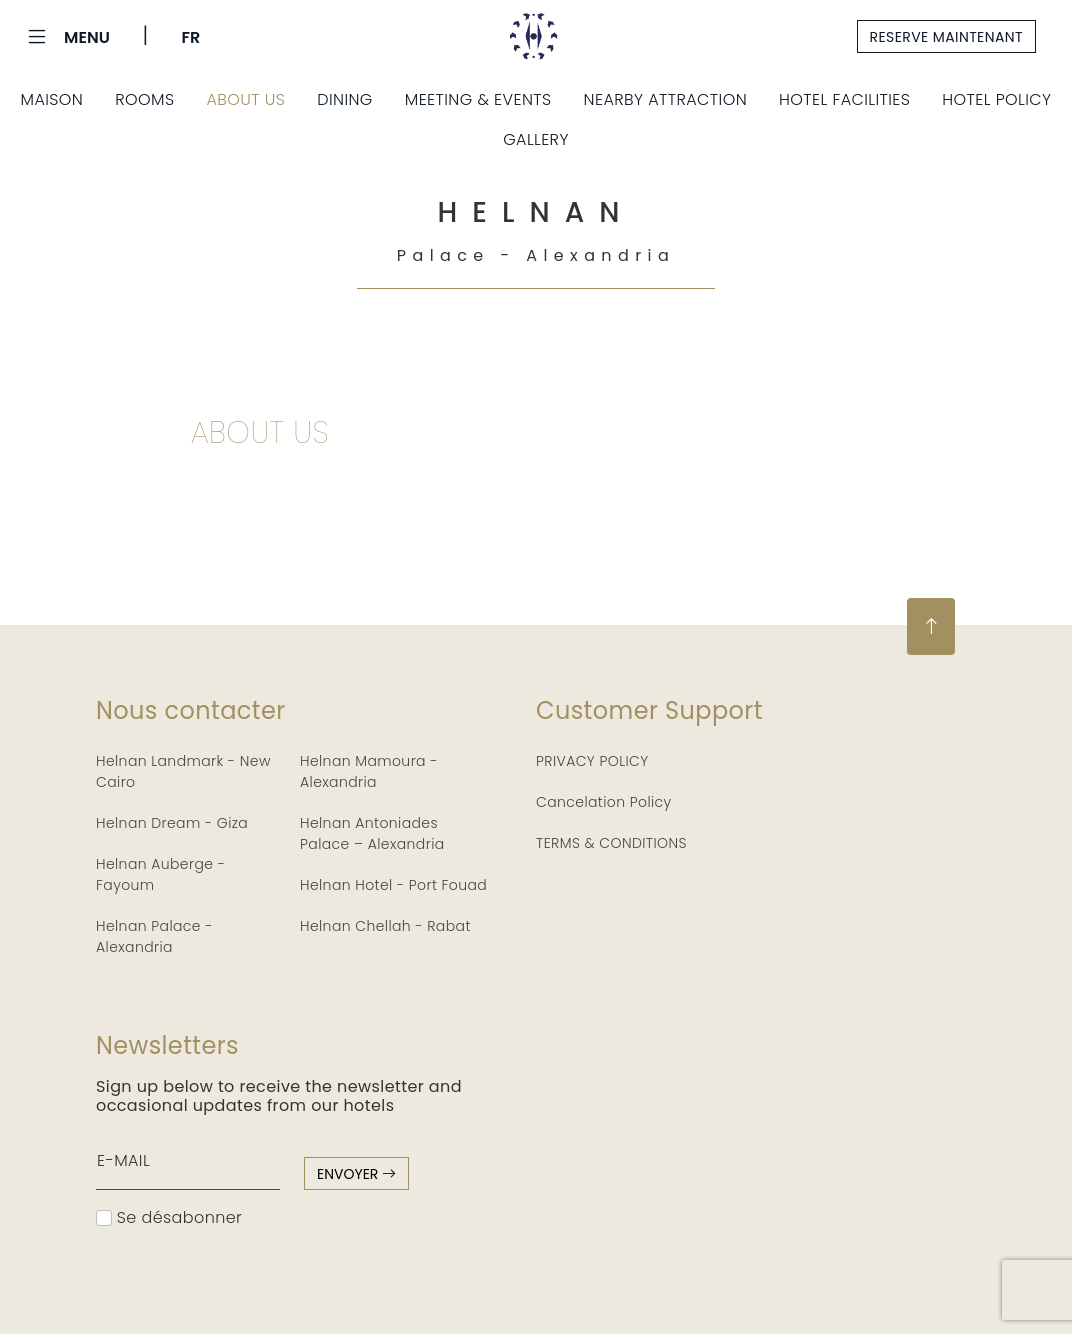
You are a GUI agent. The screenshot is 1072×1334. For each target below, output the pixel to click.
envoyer (356, 1174)
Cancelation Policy (604, 802)
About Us (245, 99)
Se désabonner (169, 1217)
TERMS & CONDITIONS (611, 843)
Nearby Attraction (665, 99)
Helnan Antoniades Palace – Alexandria (372, 833)
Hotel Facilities (844, 99)
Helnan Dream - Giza (172, 823)
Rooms (144, 99)
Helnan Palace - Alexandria (154, 936)
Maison (52, 99)
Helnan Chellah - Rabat (385, 926)
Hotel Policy (996, 99)
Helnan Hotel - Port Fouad (393, 885)
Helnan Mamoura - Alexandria (369, 771)
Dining (345, 99)
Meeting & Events (478, 99)
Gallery (536, 139)
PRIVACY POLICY (592, 761)
